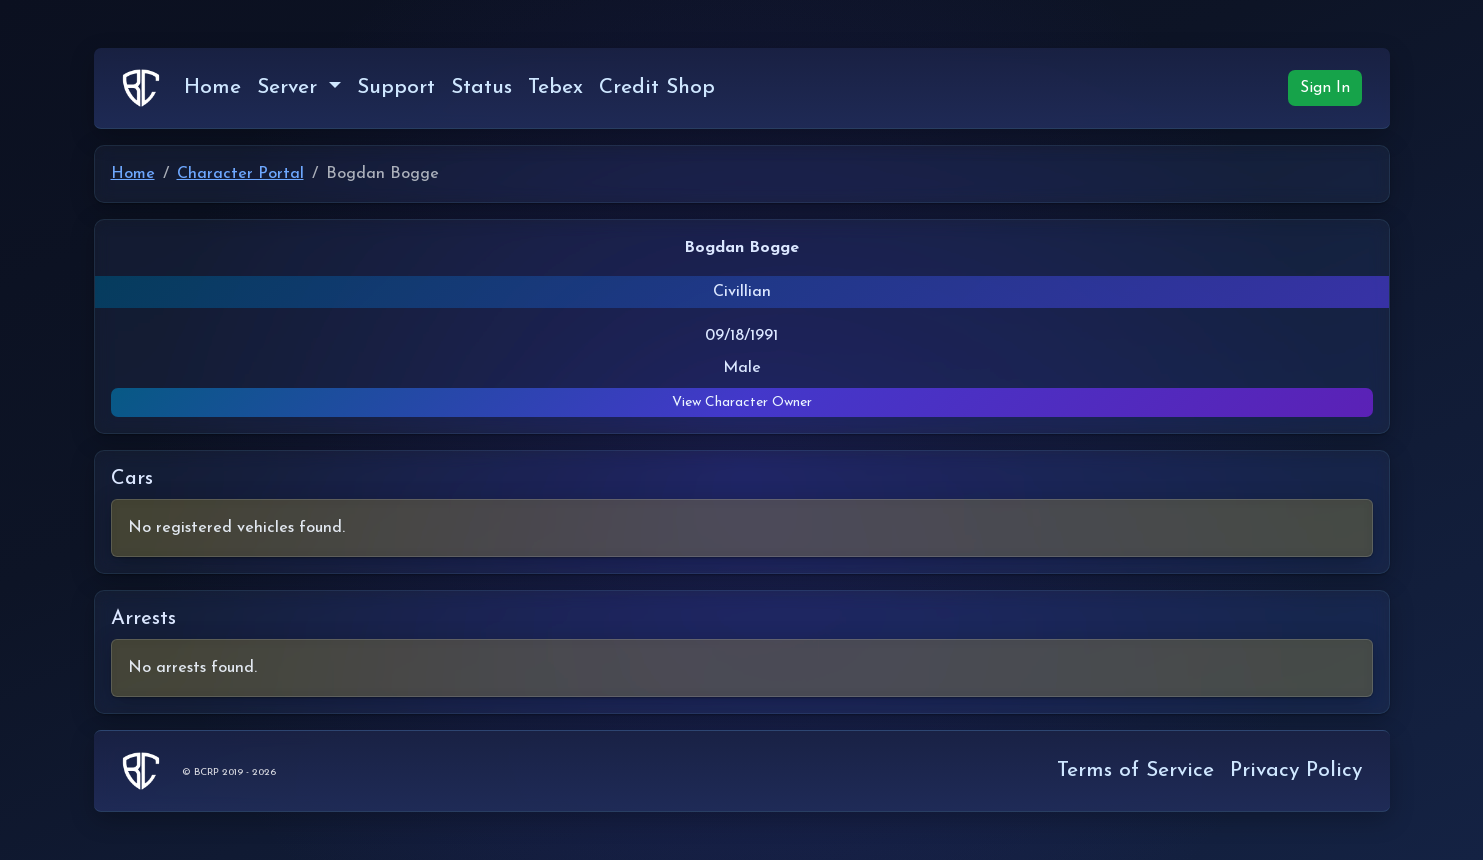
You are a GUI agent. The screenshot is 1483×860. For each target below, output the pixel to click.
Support (396, 87)
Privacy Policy (1296, 770)
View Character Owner (742, 402)
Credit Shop (657, 87)
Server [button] (290, 87)
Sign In (1325, 88)
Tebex (555, 87)
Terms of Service (1135, 770)
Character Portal (240, 174)
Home (212, 87)
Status (481, 87)
